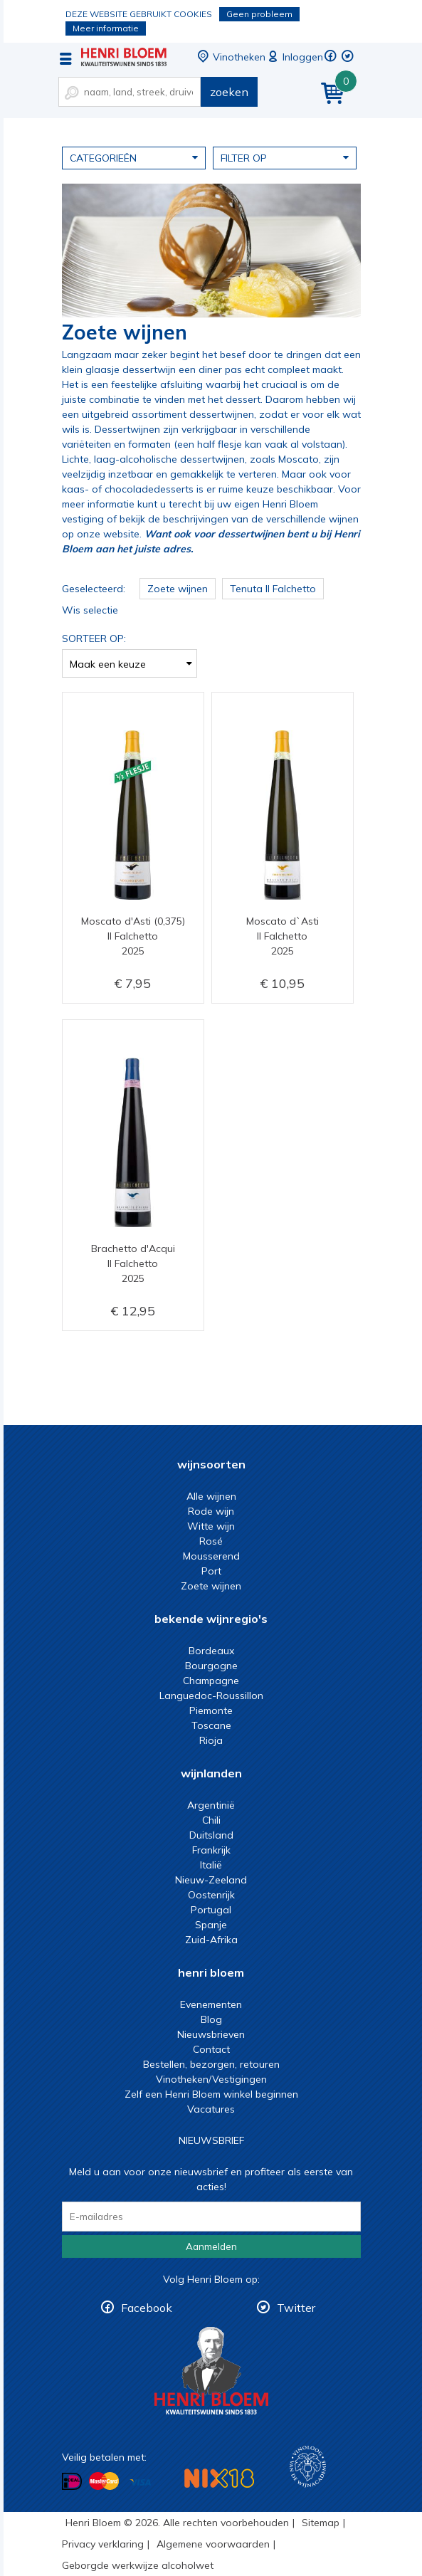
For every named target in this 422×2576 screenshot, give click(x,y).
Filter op (285, 157)
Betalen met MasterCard (104, 2481)
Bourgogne (211, 1665)
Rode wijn (211, 1511)
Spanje (211, 1924)
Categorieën (134, 157)
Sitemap (320, 2522)
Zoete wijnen (211, 1585)
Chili (211, 1820)
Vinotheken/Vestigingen (211, 2079)
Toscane (211, 1725)
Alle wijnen (211, 1496)
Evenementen (211, 2004)
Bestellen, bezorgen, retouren (211, 2064)
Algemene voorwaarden (213, 2544)
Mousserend (211, 1556)
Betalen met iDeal (72, 2482)
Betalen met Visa (140, 2482)
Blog (211, 2019)
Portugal (211, 1909)
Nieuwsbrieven (211, 2034)
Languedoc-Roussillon (211, 1695)
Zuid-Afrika (211, 1939)
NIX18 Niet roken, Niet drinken (219, 2478)
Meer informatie (106, 28)
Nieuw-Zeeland (211, 1879)
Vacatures (211, 2109)
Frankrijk (211, 1850)
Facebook (146, 2308)
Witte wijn (211, 1526)
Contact (211, 2049)
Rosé (211, 1541)
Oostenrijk (211, 1894)
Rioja (211, 1740)
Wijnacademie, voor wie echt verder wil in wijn (308, 2467)
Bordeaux (211, 1650)
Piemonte (211, 1710)
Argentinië (211, 1805)
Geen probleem (259, 14)
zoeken (229, 92)
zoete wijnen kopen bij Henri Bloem (124, 57)
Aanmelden (211, 2246)
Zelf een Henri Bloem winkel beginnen (211, 2094)
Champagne (211, 1680)
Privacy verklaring (103, 2544)
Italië (211, 1865)
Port (211, 1571)
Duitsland (211, 1835)
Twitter (296, 2308)
